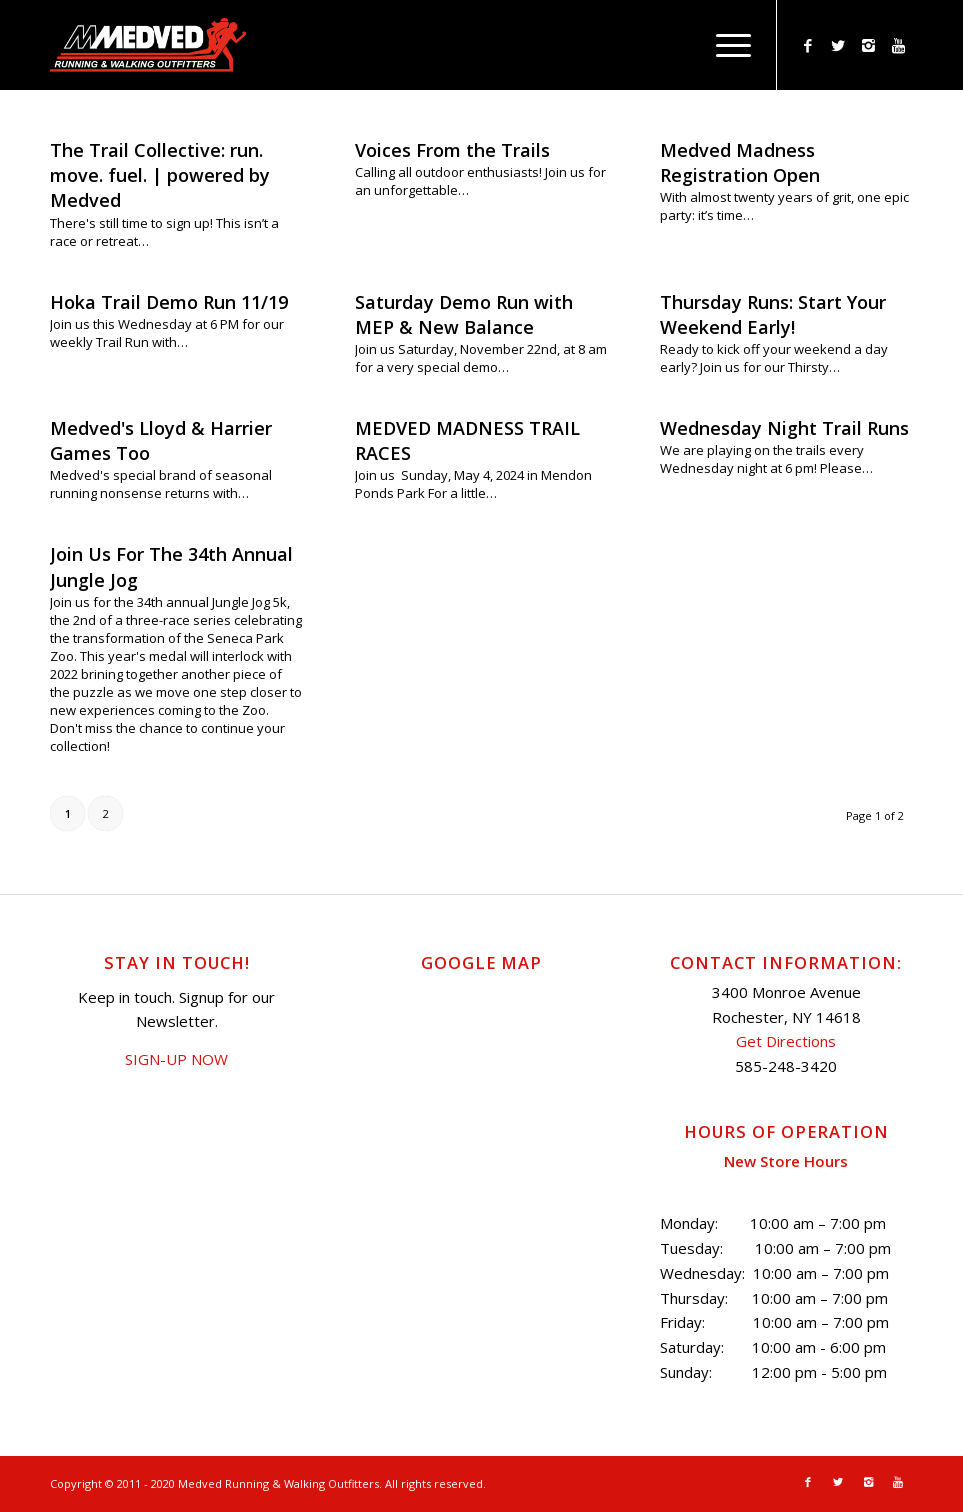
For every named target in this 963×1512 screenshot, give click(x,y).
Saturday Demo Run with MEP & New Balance (464, 314)
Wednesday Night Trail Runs (784, 428)
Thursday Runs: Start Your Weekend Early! (773, 314)
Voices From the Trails (452, 150)
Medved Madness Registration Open (740, 162)
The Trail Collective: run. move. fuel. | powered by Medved (160, 175)
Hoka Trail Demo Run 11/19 (169, 302)
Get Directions (786, 1041)
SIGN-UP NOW (176, 1059)
